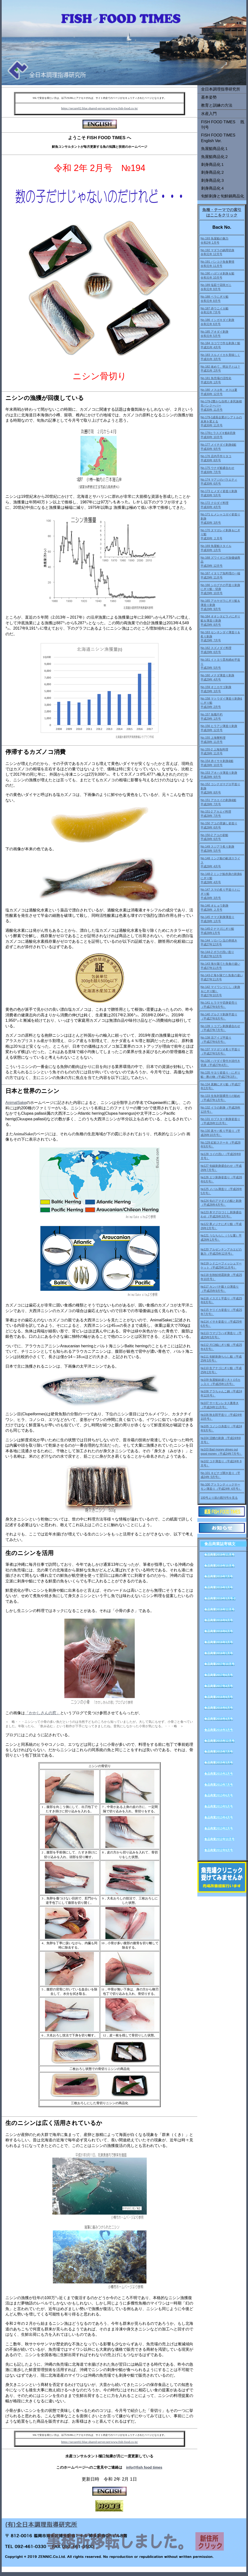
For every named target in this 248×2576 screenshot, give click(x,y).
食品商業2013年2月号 (218, 1828)
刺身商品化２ (213, 172)
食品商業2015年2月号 (218, 1773)
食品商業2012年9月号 (218, 1850)
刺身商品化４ (213, 188)
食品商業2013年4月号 (218, 1817)
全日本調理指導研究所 (220, 89)
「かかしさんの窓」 (42, 1713)
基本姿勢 (209, 97)
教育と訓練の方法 (216, 105)
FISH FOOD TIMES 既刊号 (222, 124)
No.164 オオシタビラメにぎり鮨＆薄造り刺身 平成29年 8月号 (220, 620)
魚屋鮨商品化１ (214, 149)
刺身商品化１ (213, 164)
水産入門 (209, 114)
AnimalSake (15, 1103)
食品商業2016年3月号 (218, 1730)
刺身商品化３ (213, 180)
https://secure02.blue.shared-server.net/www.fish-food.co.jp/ (99, 108)
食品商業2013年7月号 (218, 1784)
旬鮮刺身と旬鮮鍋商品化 (222, 196)
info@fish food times (144, 2467)
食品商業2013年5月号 (218, 1806)
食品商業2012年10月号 (219, 1839)
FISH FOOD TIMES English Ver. (218, 138)
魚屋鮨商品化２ (214, 157)
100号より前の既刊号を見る (219, 1497)
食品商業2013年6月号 (218, 1795)
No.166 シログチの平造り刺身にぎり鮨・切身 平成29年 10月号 (220, 589)
